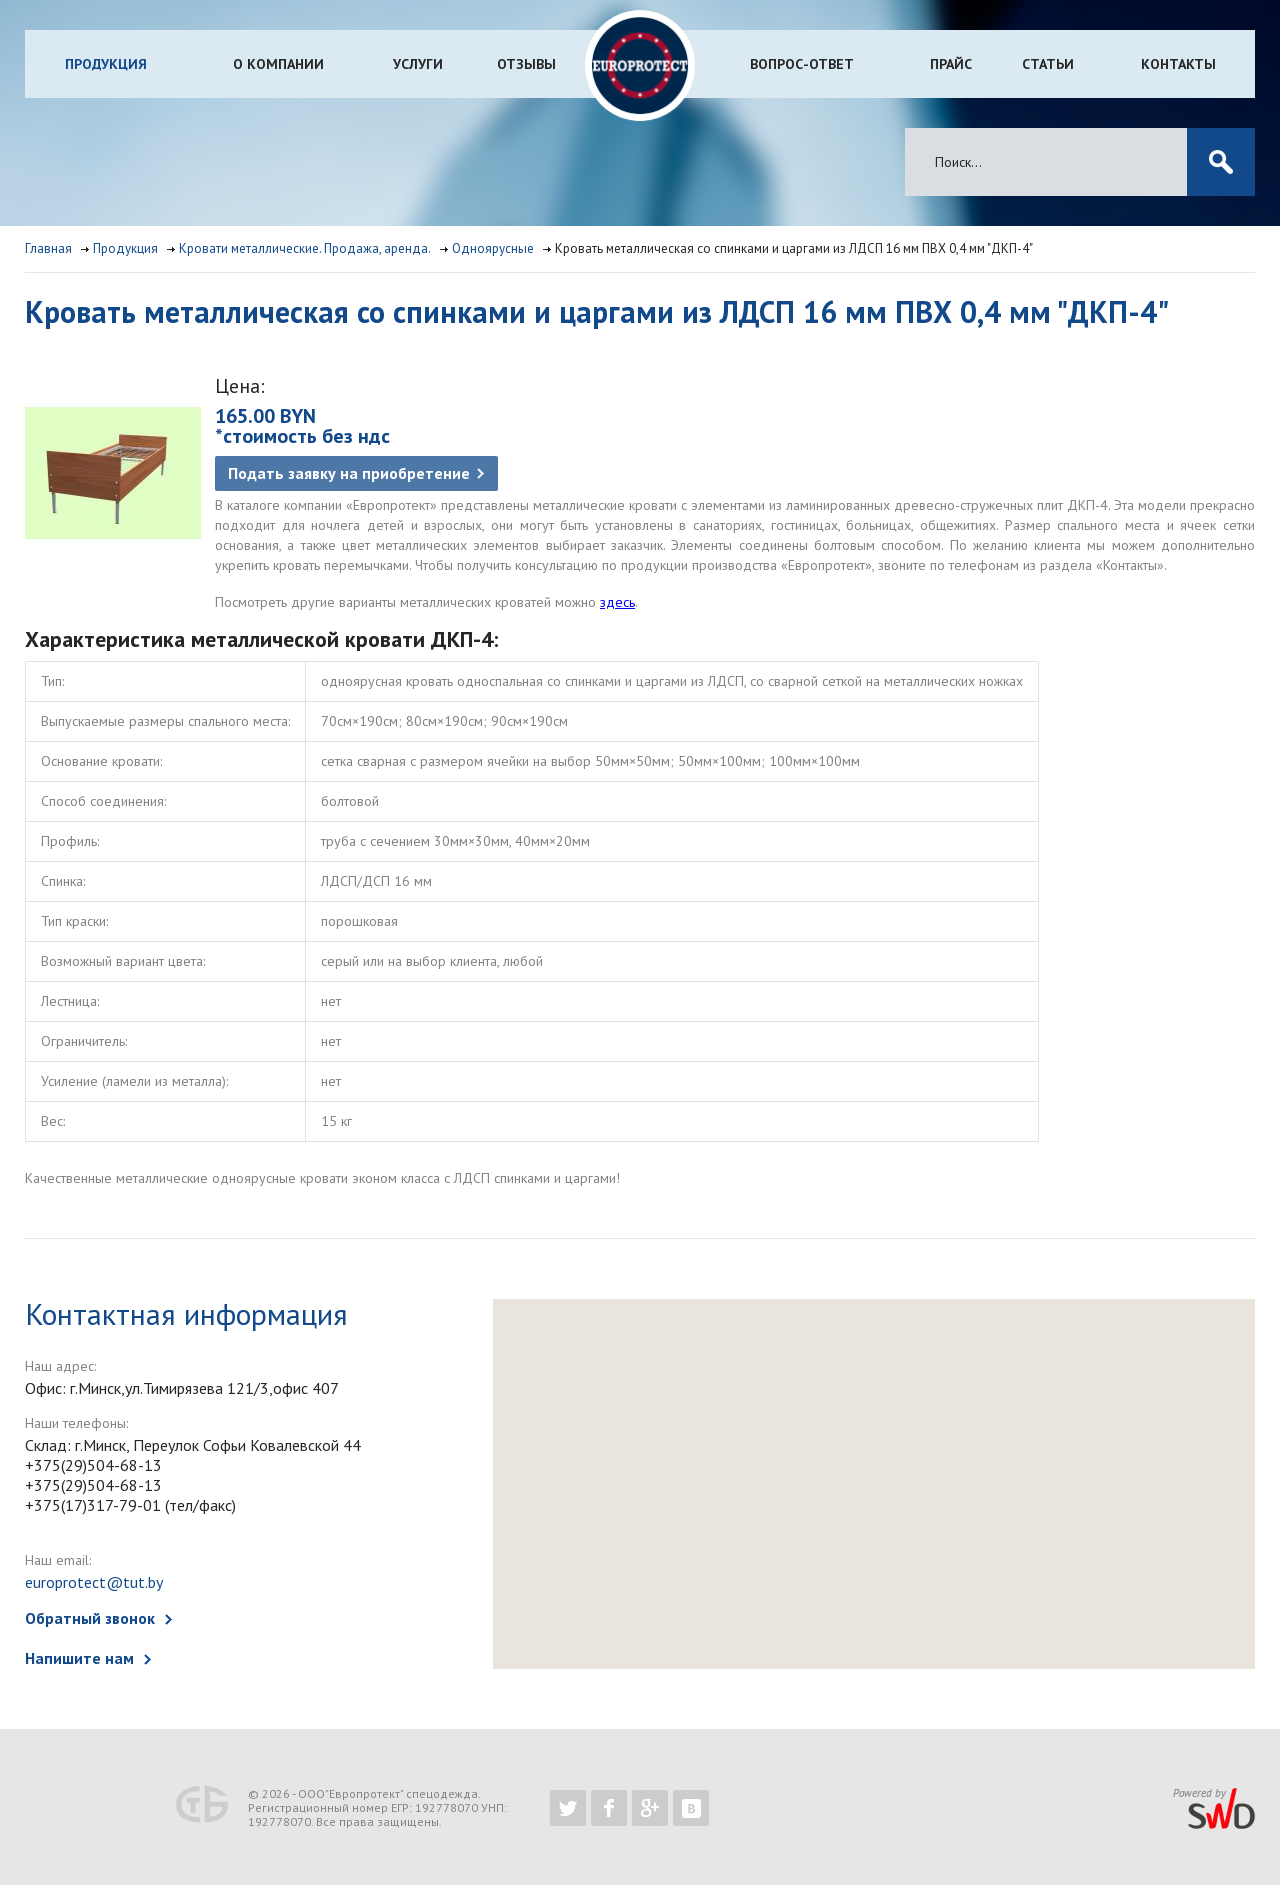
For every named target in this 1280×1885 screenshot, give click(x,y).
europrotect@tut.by (94, 1582)
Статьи (1048, 64)
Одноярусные (493, 248)
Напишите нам (79, 1658)
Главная (48, 248)
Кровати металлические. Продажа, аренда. (305, 248)
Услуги (418, 64)
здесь (617, 602)
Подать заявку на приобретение (349, 473)
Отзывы (526, 64)
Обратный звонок (90, 1618)
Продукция (106, 64)
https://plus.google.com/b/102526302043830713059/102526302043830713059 (650, 1808)
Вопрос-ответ (802, 64)
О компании (278, 64)
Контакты (1178, 64)
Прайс (951, 64)
